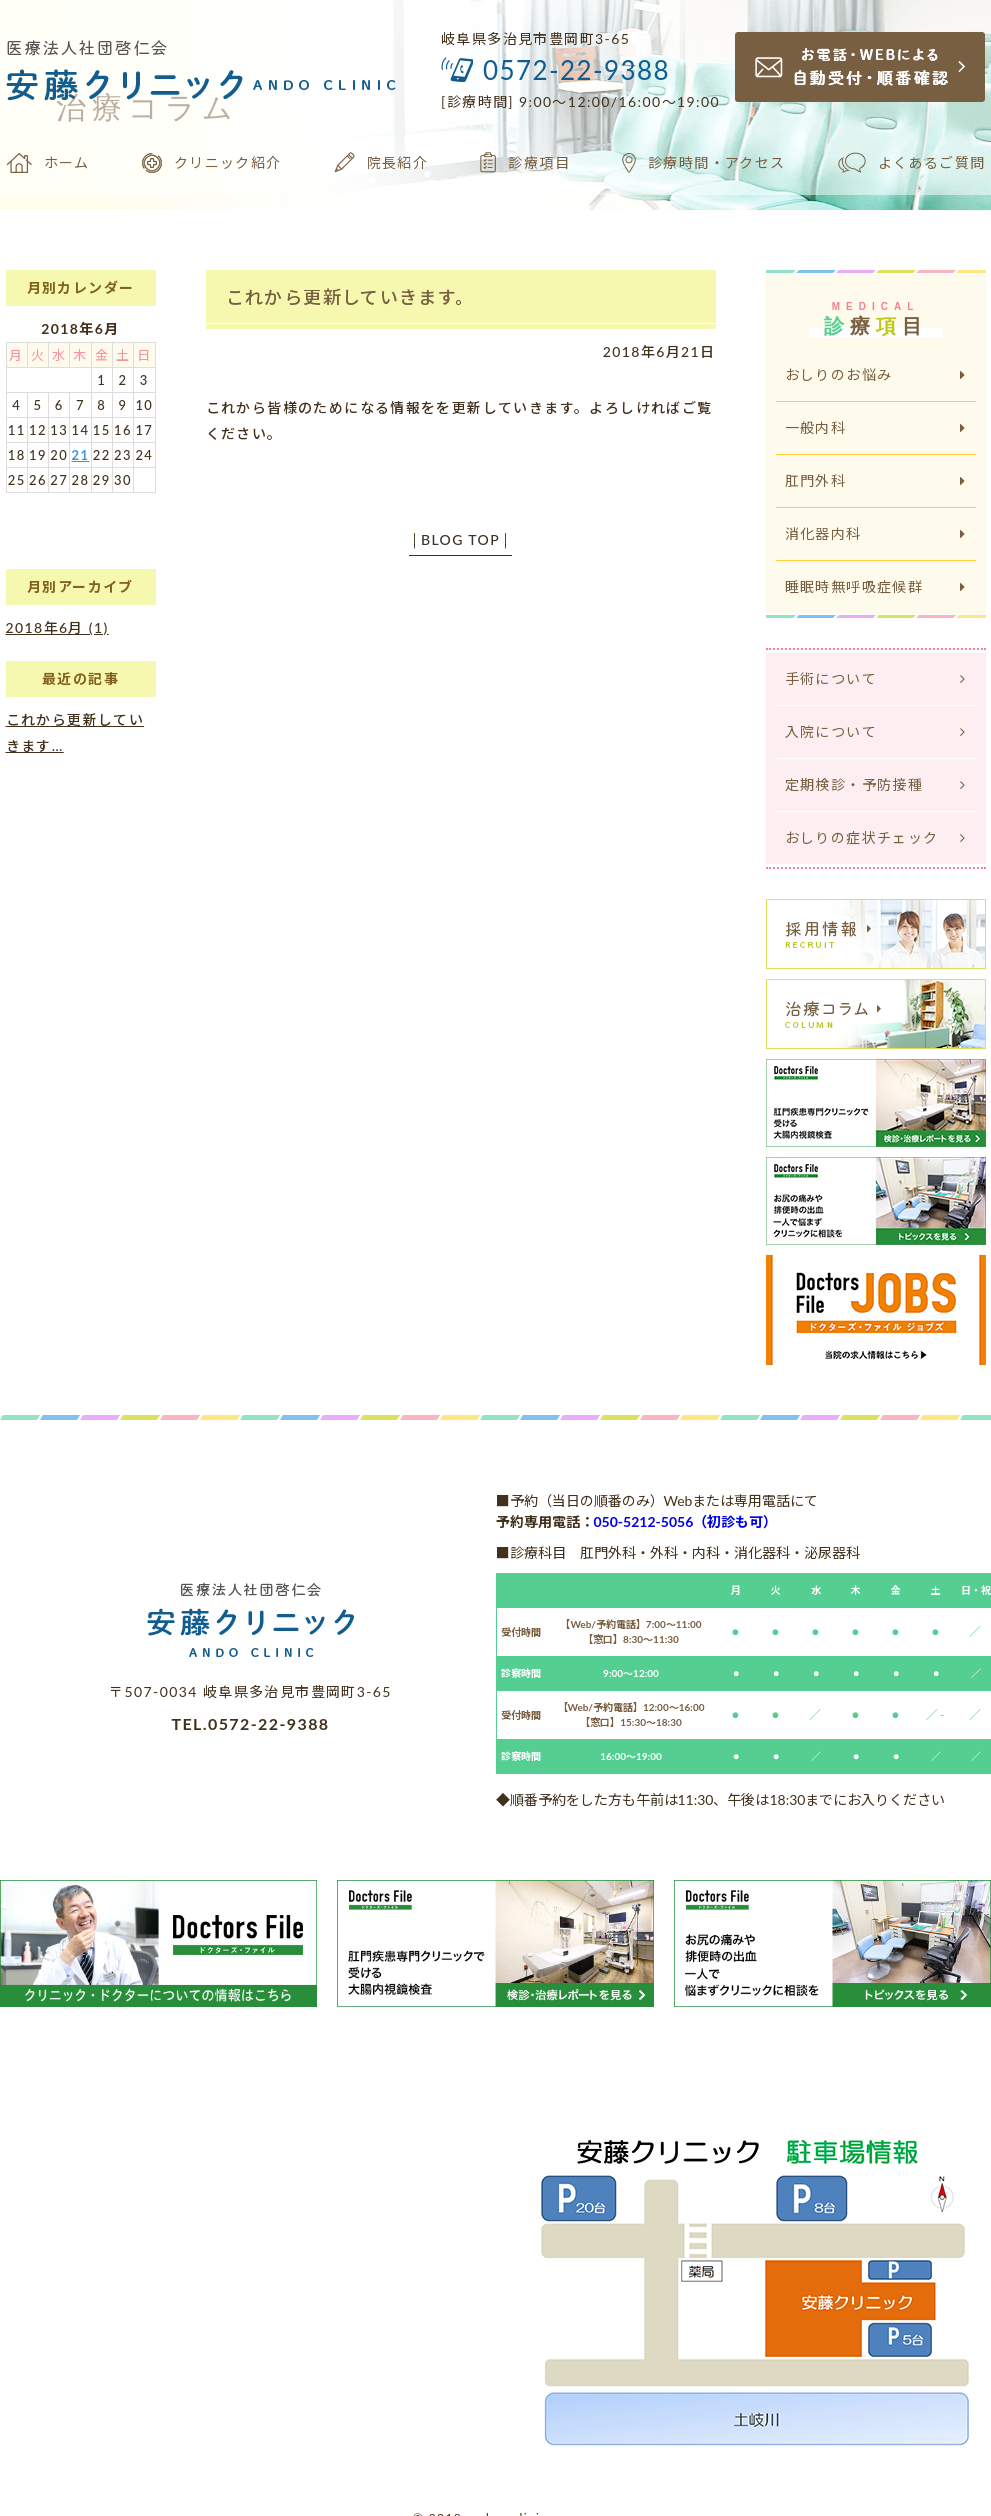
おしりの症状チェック (876, 837)
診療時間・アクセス (704, 163)
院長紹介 (381, 162)
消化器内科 (876, 533)
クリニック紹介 (212, 163)
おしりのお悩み (876, 374)
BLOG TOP (460, 539)
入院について (876, 731)
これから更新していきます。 (350, 297)
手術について (876, 678)
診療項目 (525, 162)
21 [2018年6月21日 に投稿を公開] (81, 455)
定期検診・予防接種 (876, 784)
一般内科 (876, 427)
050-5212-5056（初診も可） (686, 1521)
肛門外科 (876, 480)
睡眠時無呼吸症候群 (876, 586)
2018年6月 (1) (57, 627)
